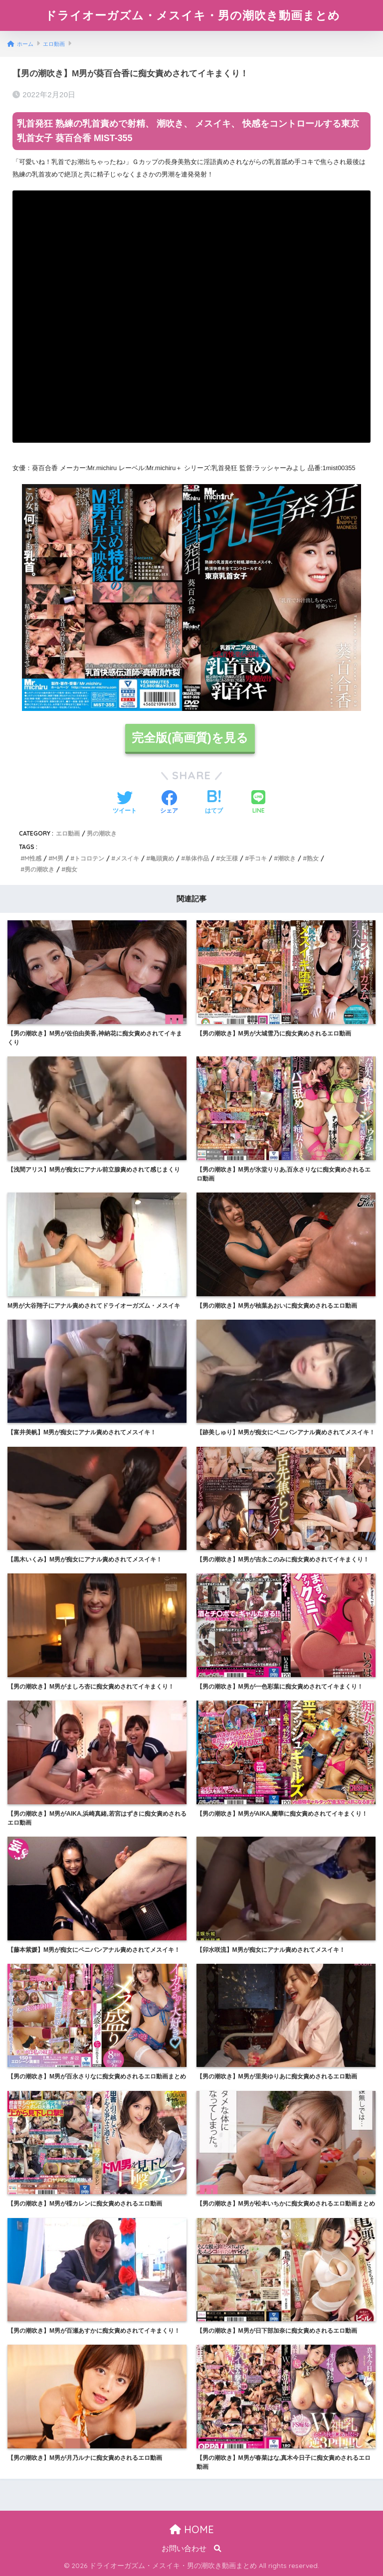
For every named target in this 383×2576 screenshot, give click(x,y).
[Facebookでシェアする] (169, 803)
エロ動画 (68, 833)
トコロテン (89, 858)
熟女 (313, 858)
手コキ (258, 858)
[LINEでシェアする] (258, 803)
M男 (57, 858)
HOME (192, 2529)
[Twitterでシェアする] (125, 803)
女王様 (229, 858)
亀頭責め (162, 858)
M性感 (32, 858)
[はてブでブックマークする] (214, 803)
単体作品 (197, 858)
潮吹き (287, 858)
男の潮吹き (102, 833)
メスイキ (127, 858)
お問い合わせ (184, 2549)
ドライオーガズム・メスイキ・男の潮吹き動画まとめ (192, 15)
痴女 (71, 869)
